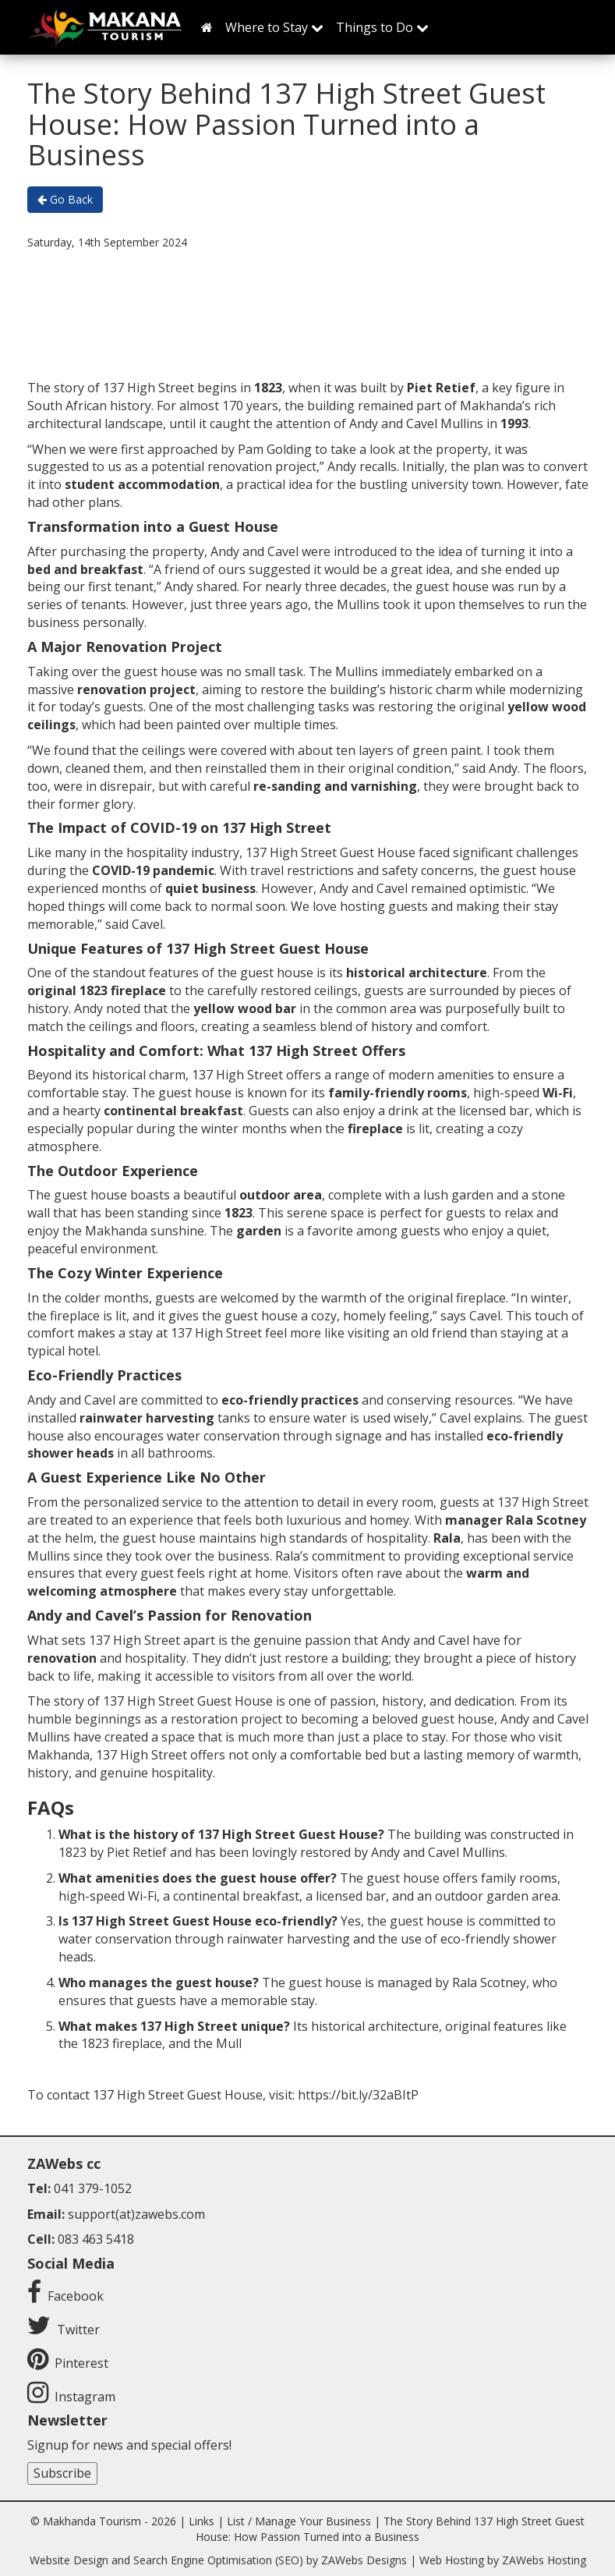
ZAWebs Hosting (544, 2560)
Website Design (69, 2560)
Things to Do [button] (382, 27)
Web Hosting (451, 2560)
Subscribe (62, 2473)
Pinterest (81, 2363)
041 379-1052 (93, 2188)
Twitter (78, 2329)
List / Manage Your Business (299, 2521)
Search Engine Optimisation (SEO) (218, 2560)
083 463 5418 (96, 2239)
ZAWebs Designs (364, 2560)
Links (201, 2521)
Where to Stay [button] (274, 27)
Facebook (76, 2296)
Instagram (85, 2396)
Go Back (65, 199)
